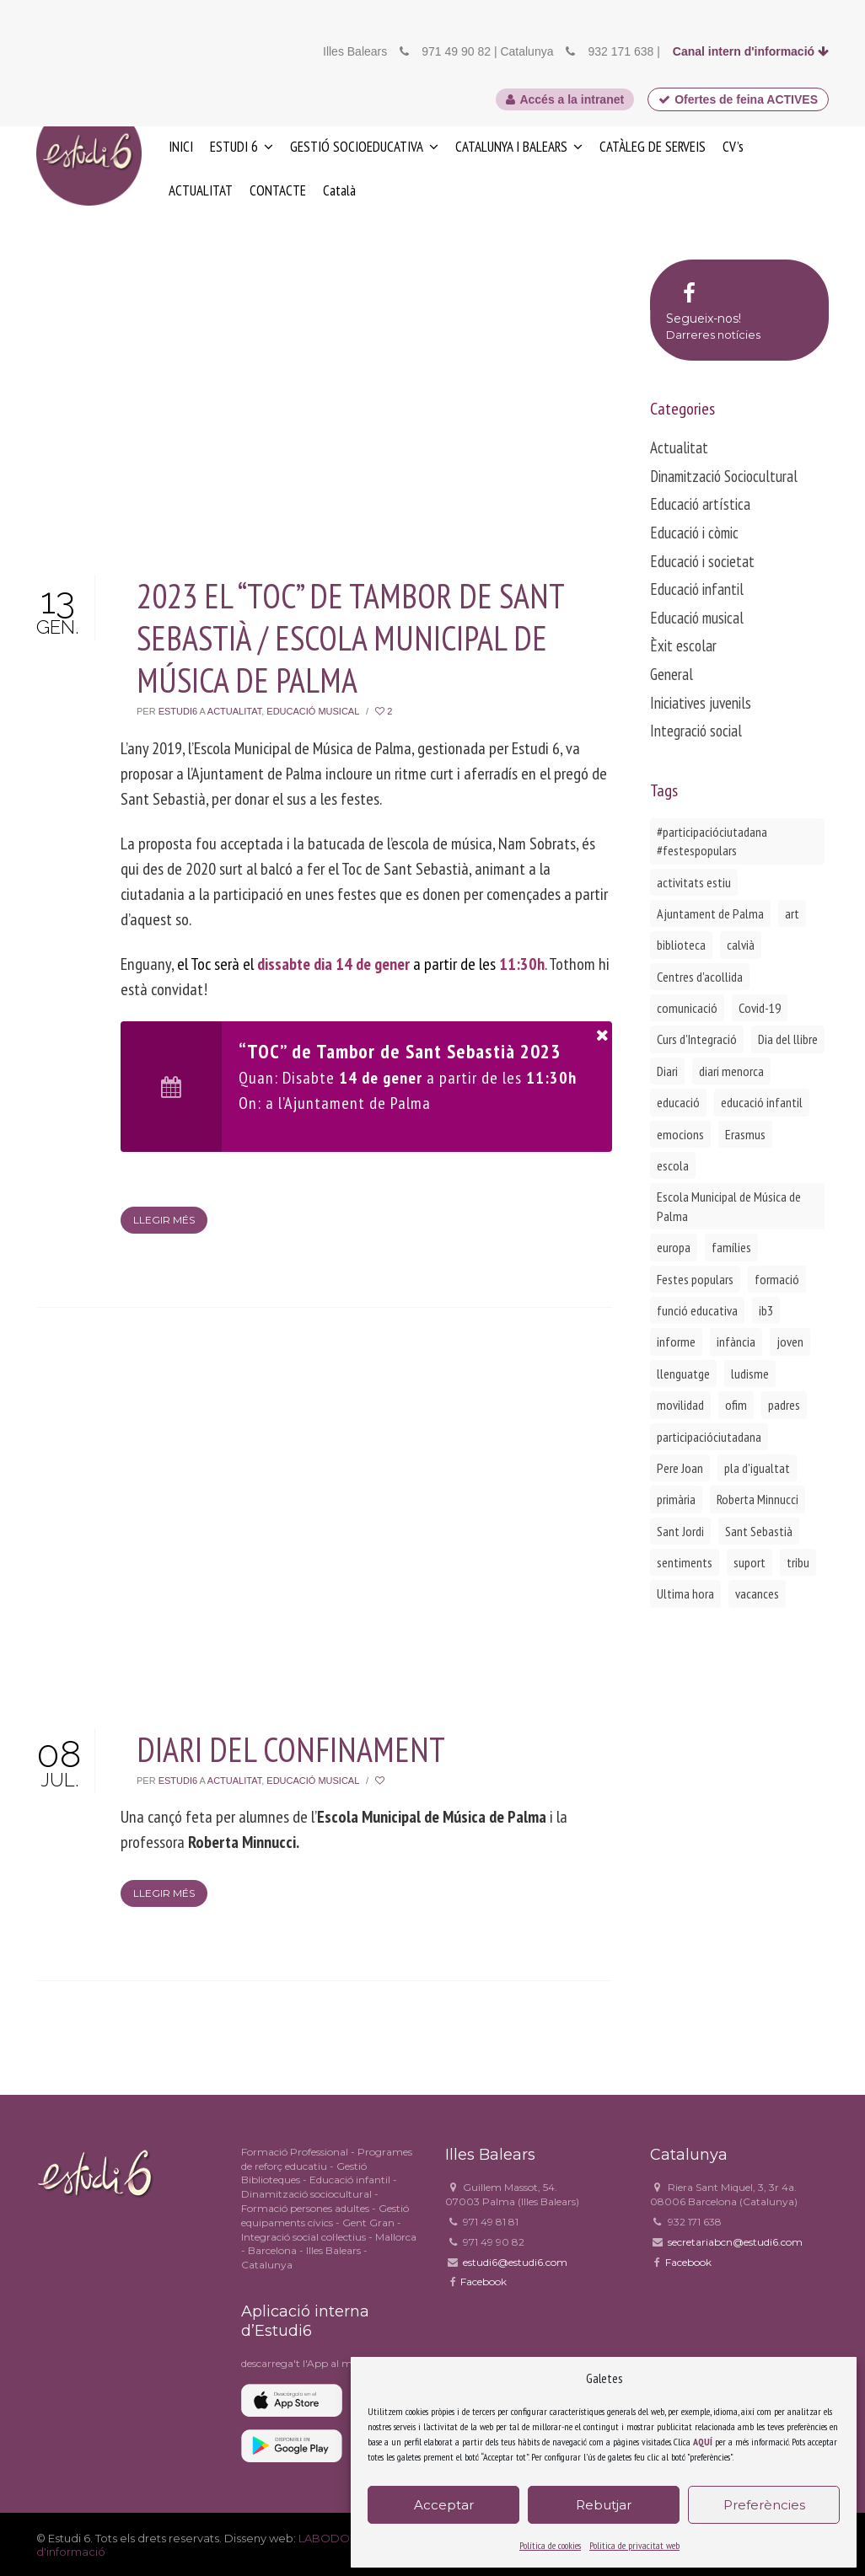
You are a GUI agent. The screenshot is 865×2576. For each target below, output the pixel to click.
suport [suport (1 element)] (749, 1562)
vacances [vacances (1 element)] (757, 1593)
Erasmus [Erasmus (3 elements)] (745, 1134)
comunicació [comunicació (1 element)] (687, 1007)
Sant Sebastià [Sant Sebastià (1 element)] (758, 1531)
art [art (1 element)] (792, 913)
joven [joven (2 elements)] (789, 1341)
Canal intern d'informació (751, 51)
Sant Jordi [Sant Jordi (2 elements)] (680, 1531)
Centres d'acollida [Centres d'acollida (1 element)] (700, 976)
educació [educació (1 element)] (678, 1102)
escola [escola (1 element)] (673, 1165)
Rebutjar (603, 2505)
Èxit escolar (683, 645)
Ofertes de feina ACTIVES (738, 99)
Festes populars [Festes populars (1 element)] (695, 1279)
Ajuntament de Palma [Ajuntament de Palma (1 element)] (710, 913)
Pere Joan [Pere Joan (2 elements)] (680, 1467)
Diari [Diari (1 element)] (667, 1071)
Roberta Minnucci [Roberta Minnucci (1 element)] (757, 1499)
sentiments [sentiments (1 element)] (684, 1562)
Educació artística (700, 504)
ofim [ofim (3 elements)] (736, 1404)
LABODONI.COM (345, 2538)
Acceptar (444, 2505)
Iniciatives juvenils (700, 703)
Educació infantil (697, 589)
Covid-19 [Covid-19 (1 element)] (760, 1007)
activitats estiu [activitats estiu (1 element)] (694, 882)
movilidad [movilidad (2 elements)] (680, 1404)
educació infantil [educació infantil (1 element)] (762, 1102)
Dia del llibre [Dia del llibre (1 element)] (788, 1039)
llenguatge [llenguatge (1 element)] (683, 1373)
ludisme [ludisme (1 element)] (750, 1373)
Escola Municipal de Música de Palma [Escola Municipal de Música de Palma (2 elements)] (729, 1206)
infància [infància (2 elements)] (736, 1341)
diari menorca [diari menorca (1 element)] (731, 1071)
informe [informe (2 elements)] (676, 1341)
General (671, 674)
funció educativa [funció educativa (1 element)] (697, 1310)
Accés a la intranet (565, 99)
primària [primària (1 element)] (676, 1499)
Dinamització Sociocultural (724, 476)
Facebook (483, 2281)
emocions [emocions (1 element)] (680, 1134)
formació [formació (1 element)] (777, 1279)
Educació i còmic (694, 532)
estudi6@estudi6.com (515, 2262)
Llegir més (164, 1219)
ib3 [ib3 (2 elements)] (766, 1310)
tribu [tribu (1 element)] (798, 1562)
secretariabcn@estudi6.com (735, 2242)
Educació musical (312, 711)
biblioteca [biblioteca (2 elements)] (681, 944)
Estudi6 (177, 711)
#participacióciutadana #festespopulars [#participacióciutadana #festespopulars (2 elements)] (712, 841)
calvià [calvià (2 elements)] (741, 944)
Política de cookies (550, 2545)
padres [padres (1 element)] (784, 1404)
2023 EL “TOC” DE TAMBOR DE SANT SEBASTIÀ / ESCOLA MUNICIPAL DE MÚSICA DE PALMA (350, 638)
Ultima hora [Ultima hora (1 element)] (685, 1593)
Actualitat (234, 711)
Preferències (764, 2505)
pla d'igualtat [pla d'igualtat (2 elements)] (757, 1467)
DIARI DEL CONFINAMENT (291, 1749)
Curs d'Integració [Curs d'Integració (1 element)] (697, 1039)
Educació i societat (702, 561)
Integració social (696, 730)
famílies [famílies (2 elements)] (731, 1247)
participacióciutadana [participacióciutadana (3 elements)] (709, 1436)
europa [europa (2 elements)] (673, 1247)
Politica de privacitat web (634, 2545)
